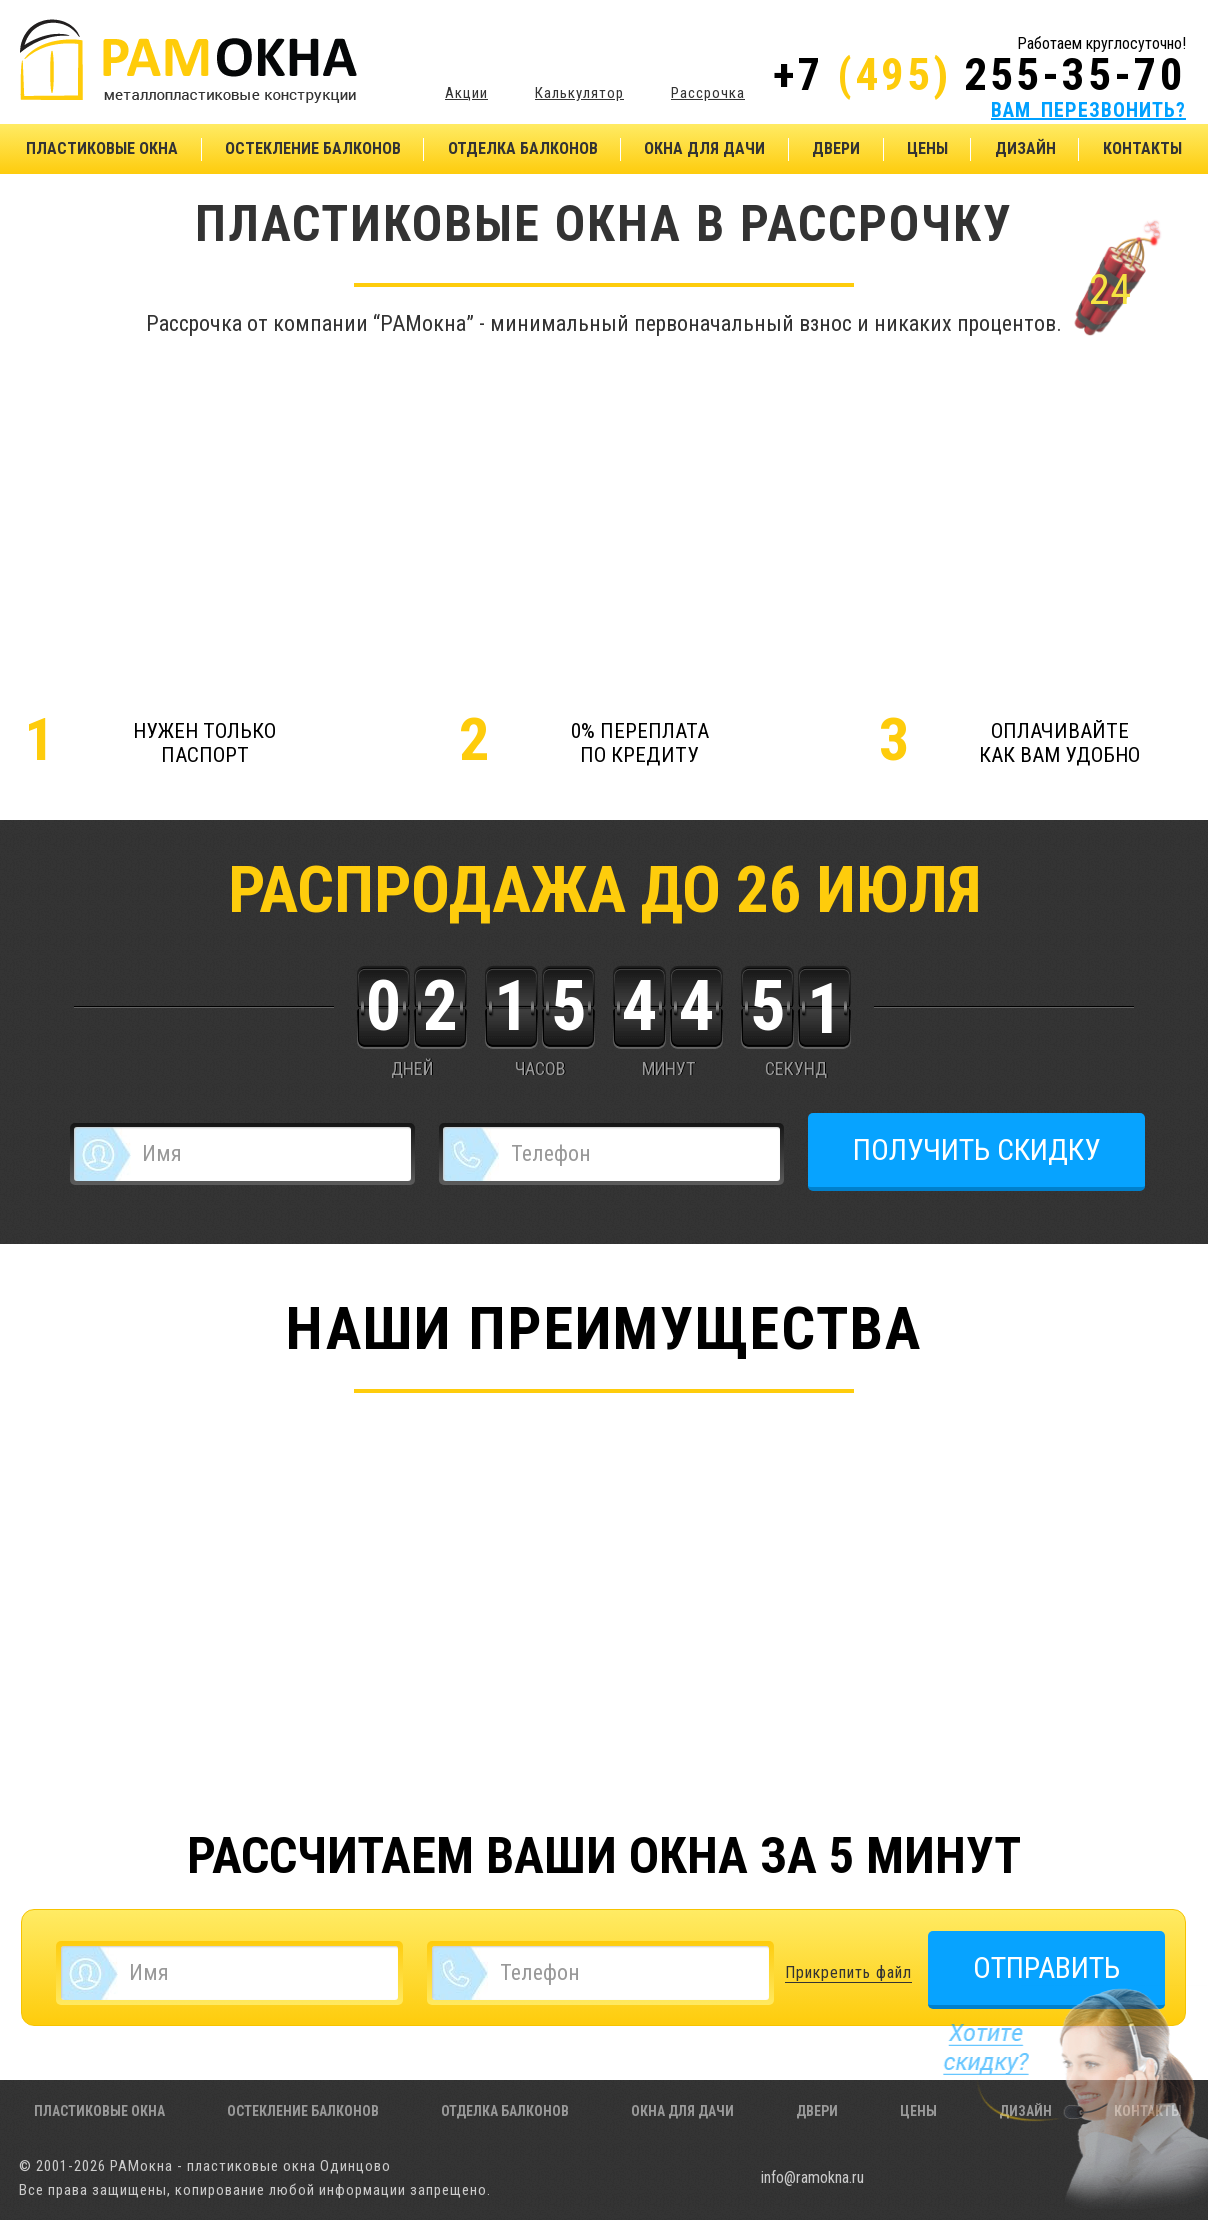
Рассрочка (708, 92)
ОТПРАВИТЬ (1046, 1967)
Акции (466, 92)
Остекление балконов (313, 148)
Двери (836, 148)
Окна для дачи (704, 148)
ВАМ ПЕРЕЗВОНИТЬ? (1088, 110)
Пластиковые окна (102, 148)
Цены (927, 148)
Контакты (1142, 148)
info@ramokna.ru (812, 2177)
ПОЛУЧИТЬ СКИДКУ (976, 1149)
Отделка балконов (523, 148)
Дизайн (1025, 148)
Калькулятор (579, 92)
